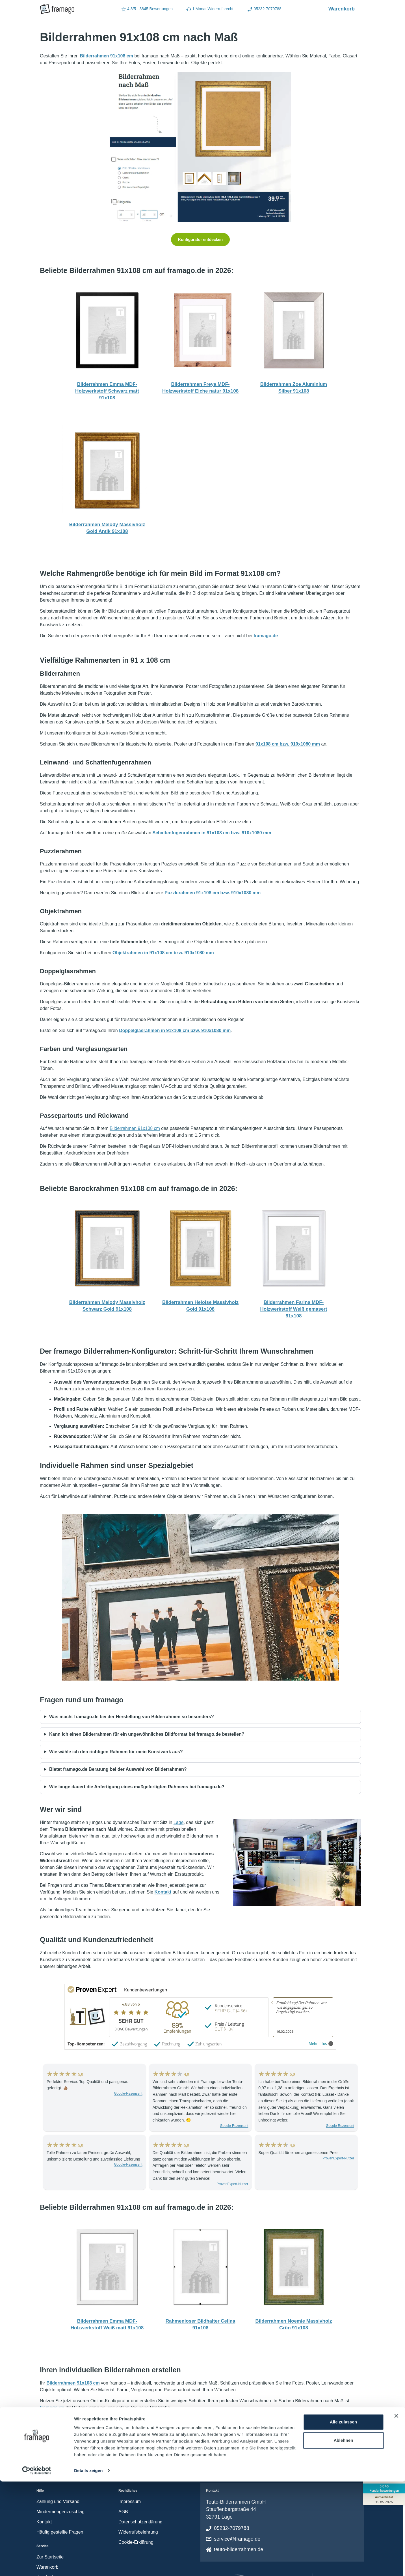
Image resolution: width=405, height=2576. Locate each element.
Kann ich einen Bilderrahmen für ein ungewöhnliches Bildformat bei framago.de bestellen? (146, 1734)
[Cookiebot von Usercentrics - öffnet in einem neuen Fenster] (36, 2565)
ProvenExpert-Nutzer (232, 2184)
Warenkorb (344, 8)
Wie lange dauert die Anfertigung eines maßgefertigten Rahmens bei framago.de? (136, 1786)
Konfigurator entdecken (200, 239)
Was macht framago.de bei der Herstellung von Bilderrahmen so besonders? (131, 1716)
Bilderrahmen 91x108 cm (135, 1128)
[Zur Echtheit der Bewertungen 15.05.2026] (384, 2499)
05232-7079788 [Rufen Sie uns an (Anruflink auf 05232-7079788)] (264, 9)
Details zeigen (88, 2565)
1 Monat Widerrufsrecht (209, 9)
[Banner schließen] (396, 2510)
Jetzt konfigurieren (200, 2428)
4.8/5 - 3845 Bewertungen (147, 9)
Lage (179, 1822)
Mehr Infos (321, 2043)
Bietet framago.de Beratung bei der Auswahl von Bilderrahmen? (118, 1769)
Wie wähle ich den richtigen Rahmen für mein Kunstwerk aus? (116, 1751)
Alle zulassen (343, 2516)
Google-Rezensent (128, 2093)
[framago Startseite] (57, 9)
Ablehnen (343, 2534)
